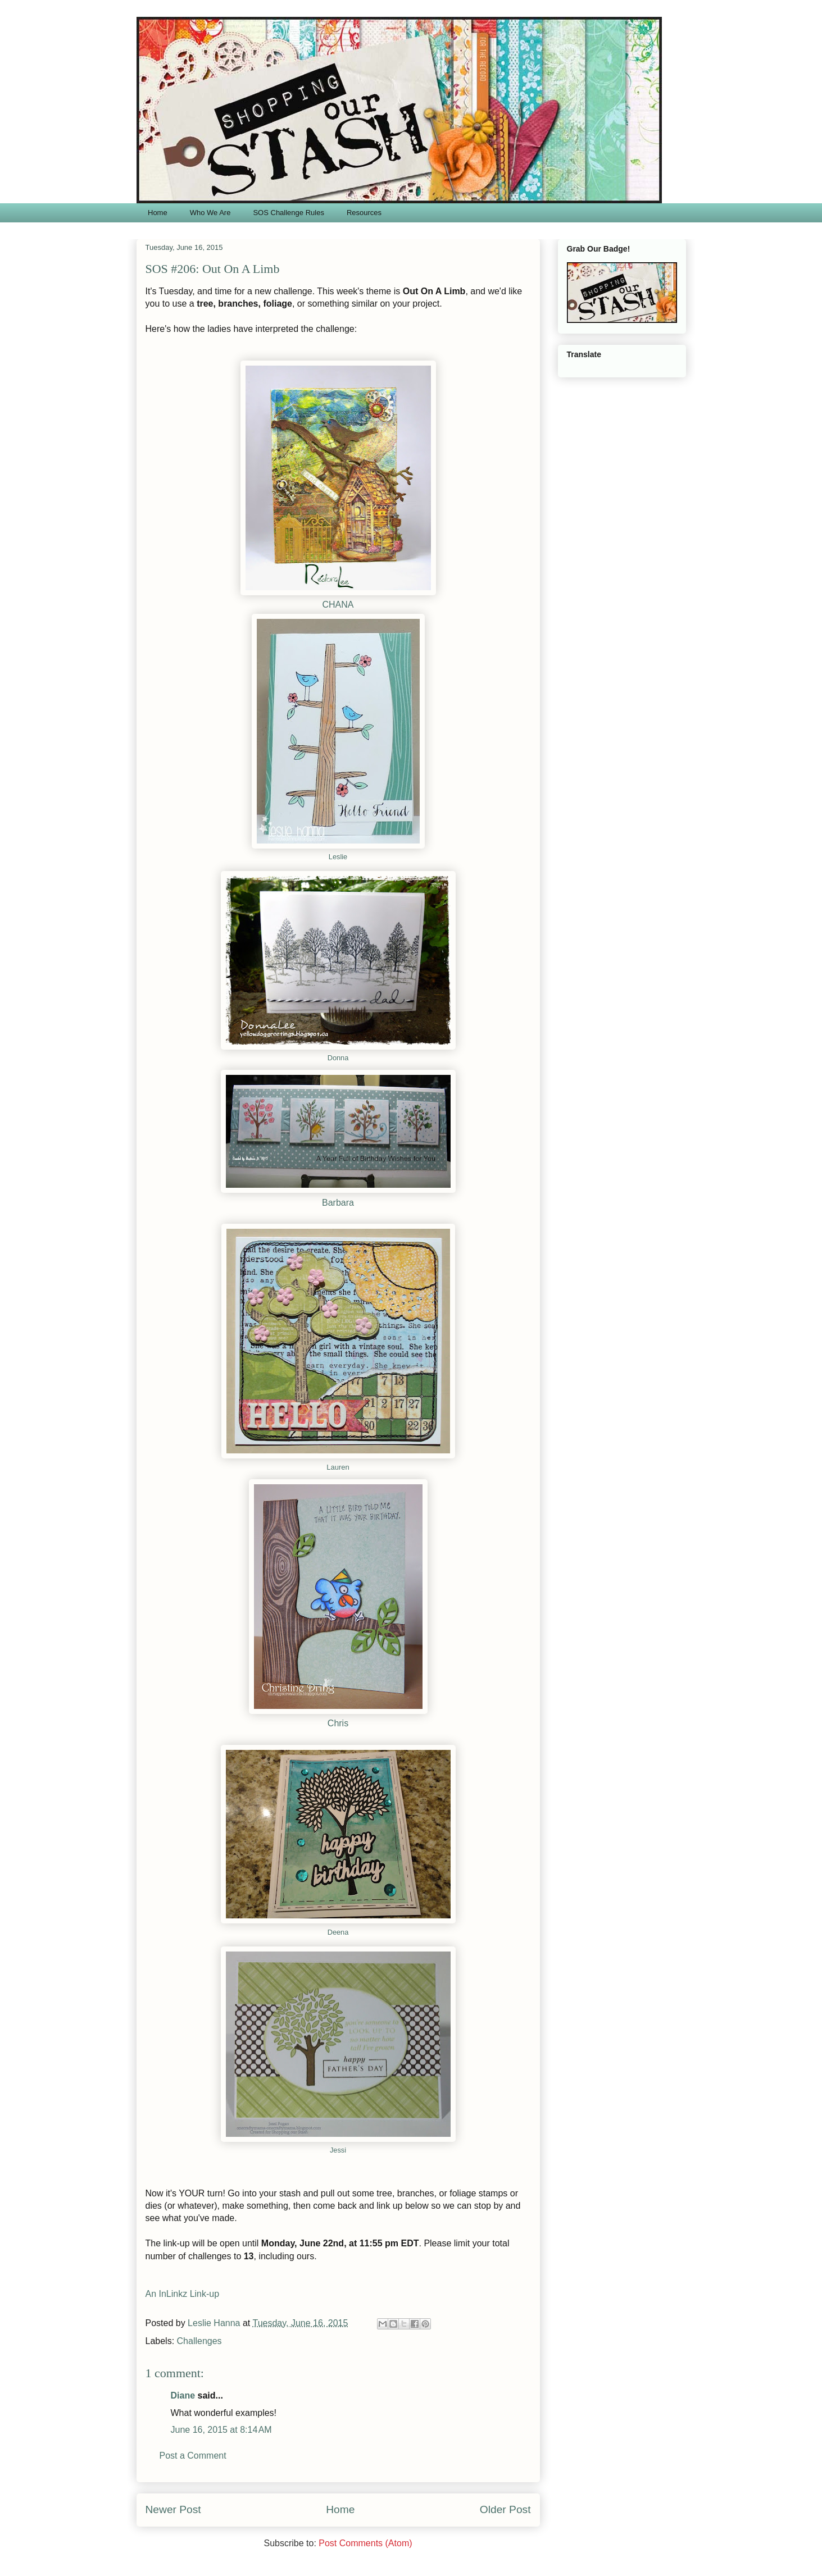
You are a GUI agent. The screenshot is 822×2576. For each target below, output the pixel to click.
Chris (338, 1723)
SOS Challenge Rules (288, 212)
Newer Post (173, 2509)
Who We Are (210, 212)
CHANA (337, 604)
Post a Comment (193, 2455)
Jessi (338, 2150)
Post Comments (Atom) (365, 2543)
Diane (183, 2395)
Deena (338, 1932)
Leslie (338, 856)
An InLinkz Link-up (183, 2294)
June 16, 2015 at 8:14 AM (221, 2429)
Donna (338, 1058)
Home (157, 212)
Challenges (199, 2341)
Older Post (505, 2509)
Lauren (337, 1467)
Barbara (338, 1202)
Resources (364, 212)
